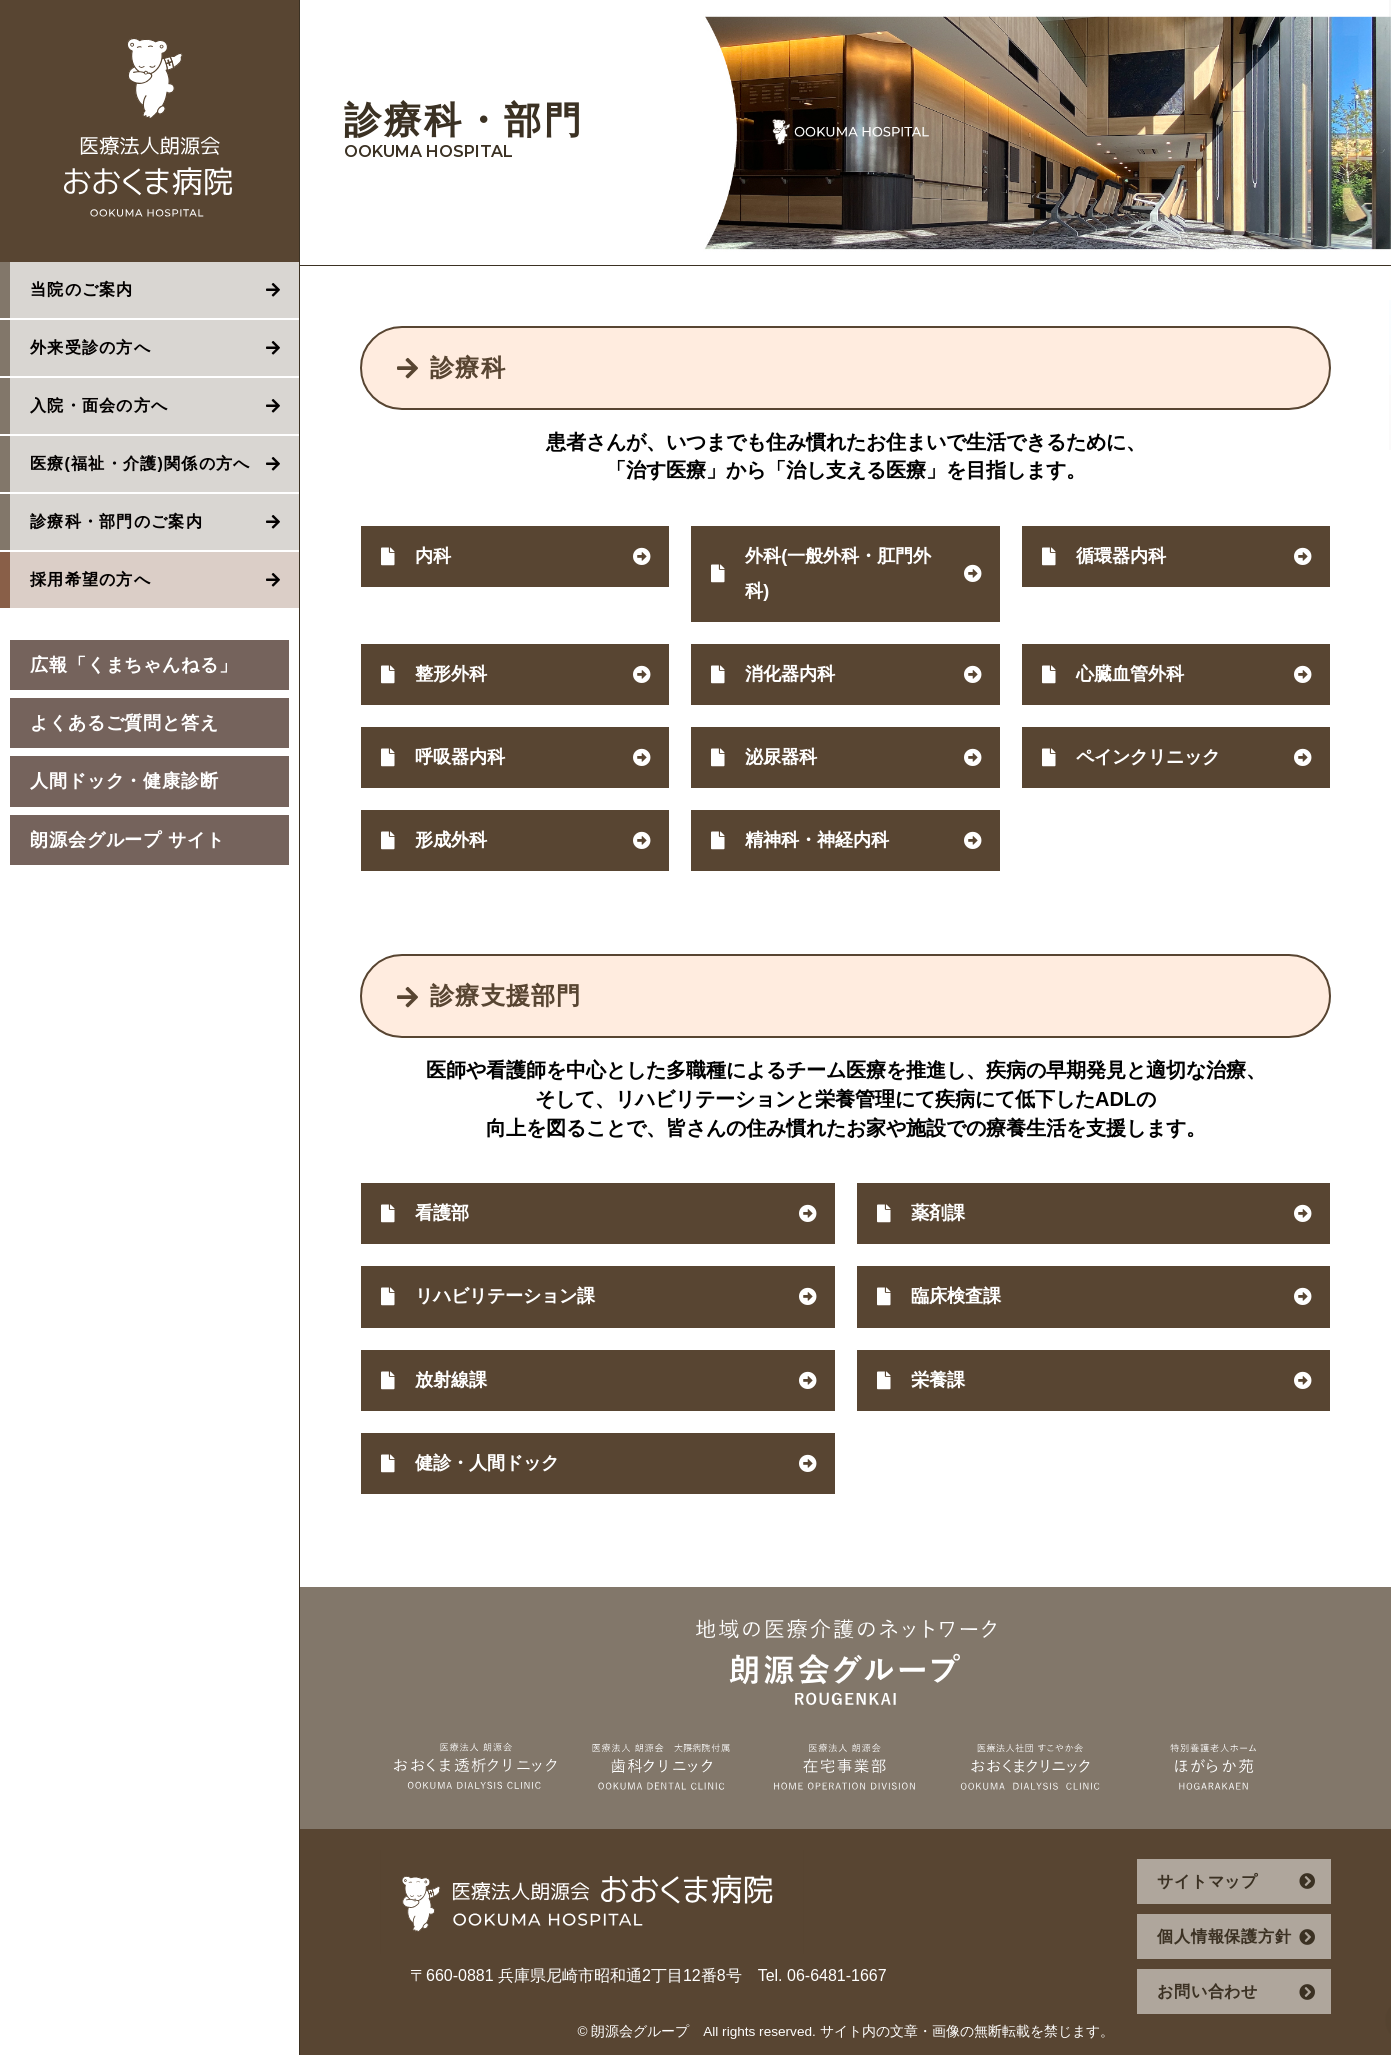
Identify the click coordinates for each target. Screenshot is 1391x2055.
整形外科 (451, 674)
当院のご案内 (82, 289)
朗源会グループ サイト (127, 840)
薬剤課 (938, 1213)
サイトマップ (1207, 1881)
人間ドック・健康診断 (124, 781)
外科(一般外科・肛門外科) (838, 573)
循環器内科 (1121, 556)
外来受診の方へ (90, 347)
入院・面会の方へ (99, 405)
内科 (433, 556)
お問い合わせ (1207, 1991)
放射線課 (451, 1380)
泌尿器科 (781, 757)
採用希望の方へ (90, 579)
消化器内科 (790, 674)
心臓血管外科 (1130, 674)
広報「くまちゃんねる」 (134, 665)
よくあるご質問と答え (124, 723)
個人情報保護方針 (1224, 1936)
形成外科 (451, 840)
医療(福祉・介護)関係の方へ (140, 463)
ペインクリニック (1148, 757)
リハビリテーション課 (505, 1296)
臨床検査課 (956, 1296)
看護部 (442, 1213)
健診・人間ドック (487, 1463)
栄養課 (938, 1380)
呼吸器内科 (460, 757)
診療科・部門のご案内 (116, 521)
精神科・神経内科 (817, 840)
